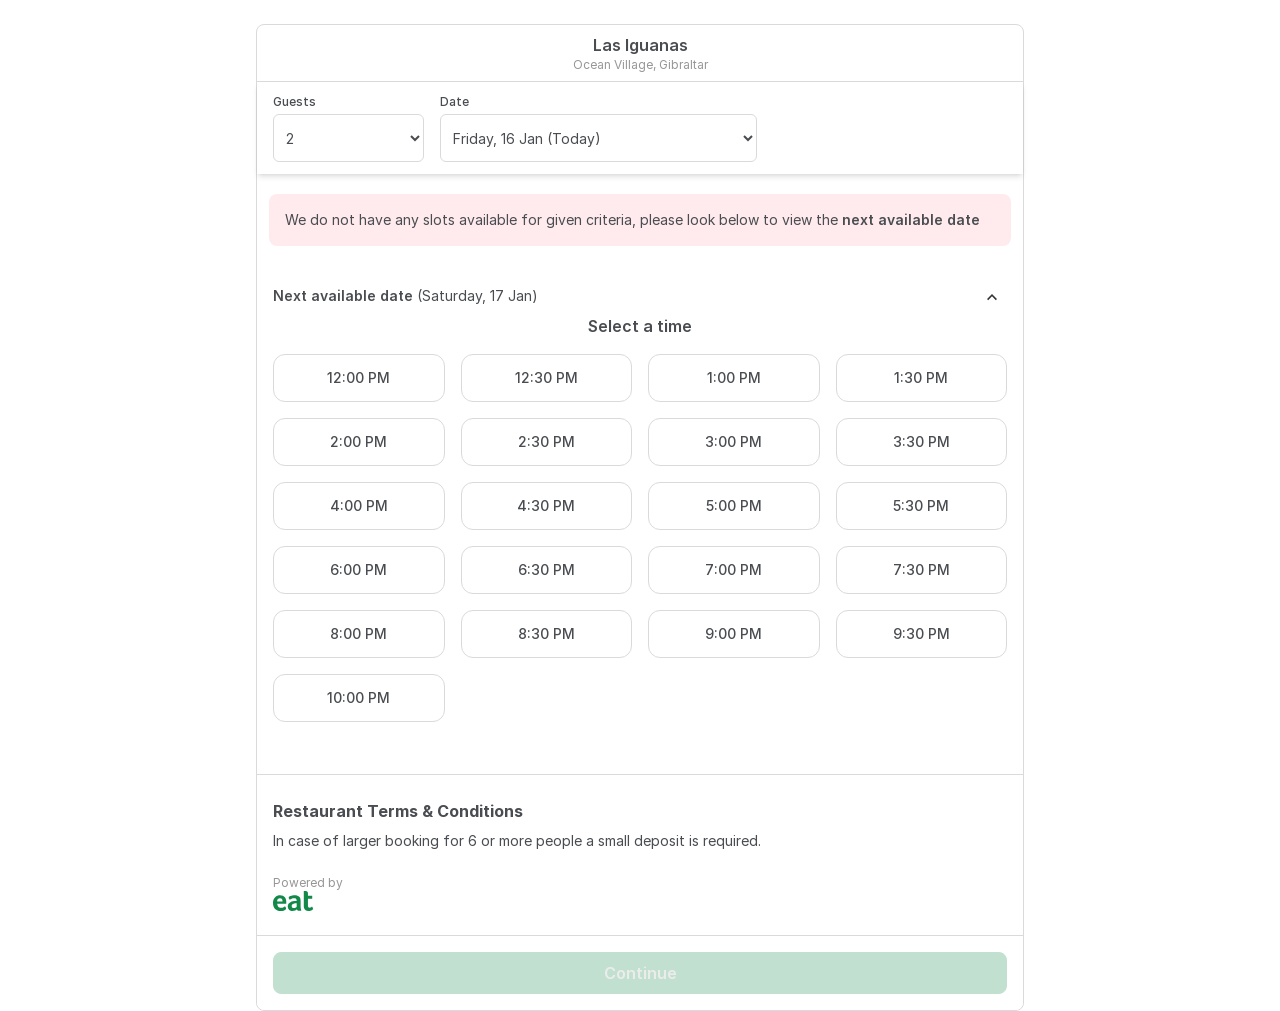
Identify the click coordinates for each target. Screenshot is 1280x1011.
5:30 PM (921, 505)
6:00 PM (358, 569)
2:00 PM (358, 441)
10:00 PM (358, 697)
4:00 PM (359, 505)
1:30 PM (921, 377)
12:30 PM (546, 377)
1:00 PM (734, 377)
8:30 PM (546, 633)
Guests (294, 101)
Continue (640, 973)
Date (454, 101)
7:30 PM (921, 569)
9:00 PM (733, 633)
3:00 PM (733, 441)
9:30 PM (921, 633)
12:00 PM (358, 377)
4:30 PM (546, 505)
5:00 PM (734, 505)
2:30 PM (546, 441)
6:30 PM (546, 569)
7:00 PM (733, 569)
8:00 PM (358, 633)
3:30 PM (921, 441)
